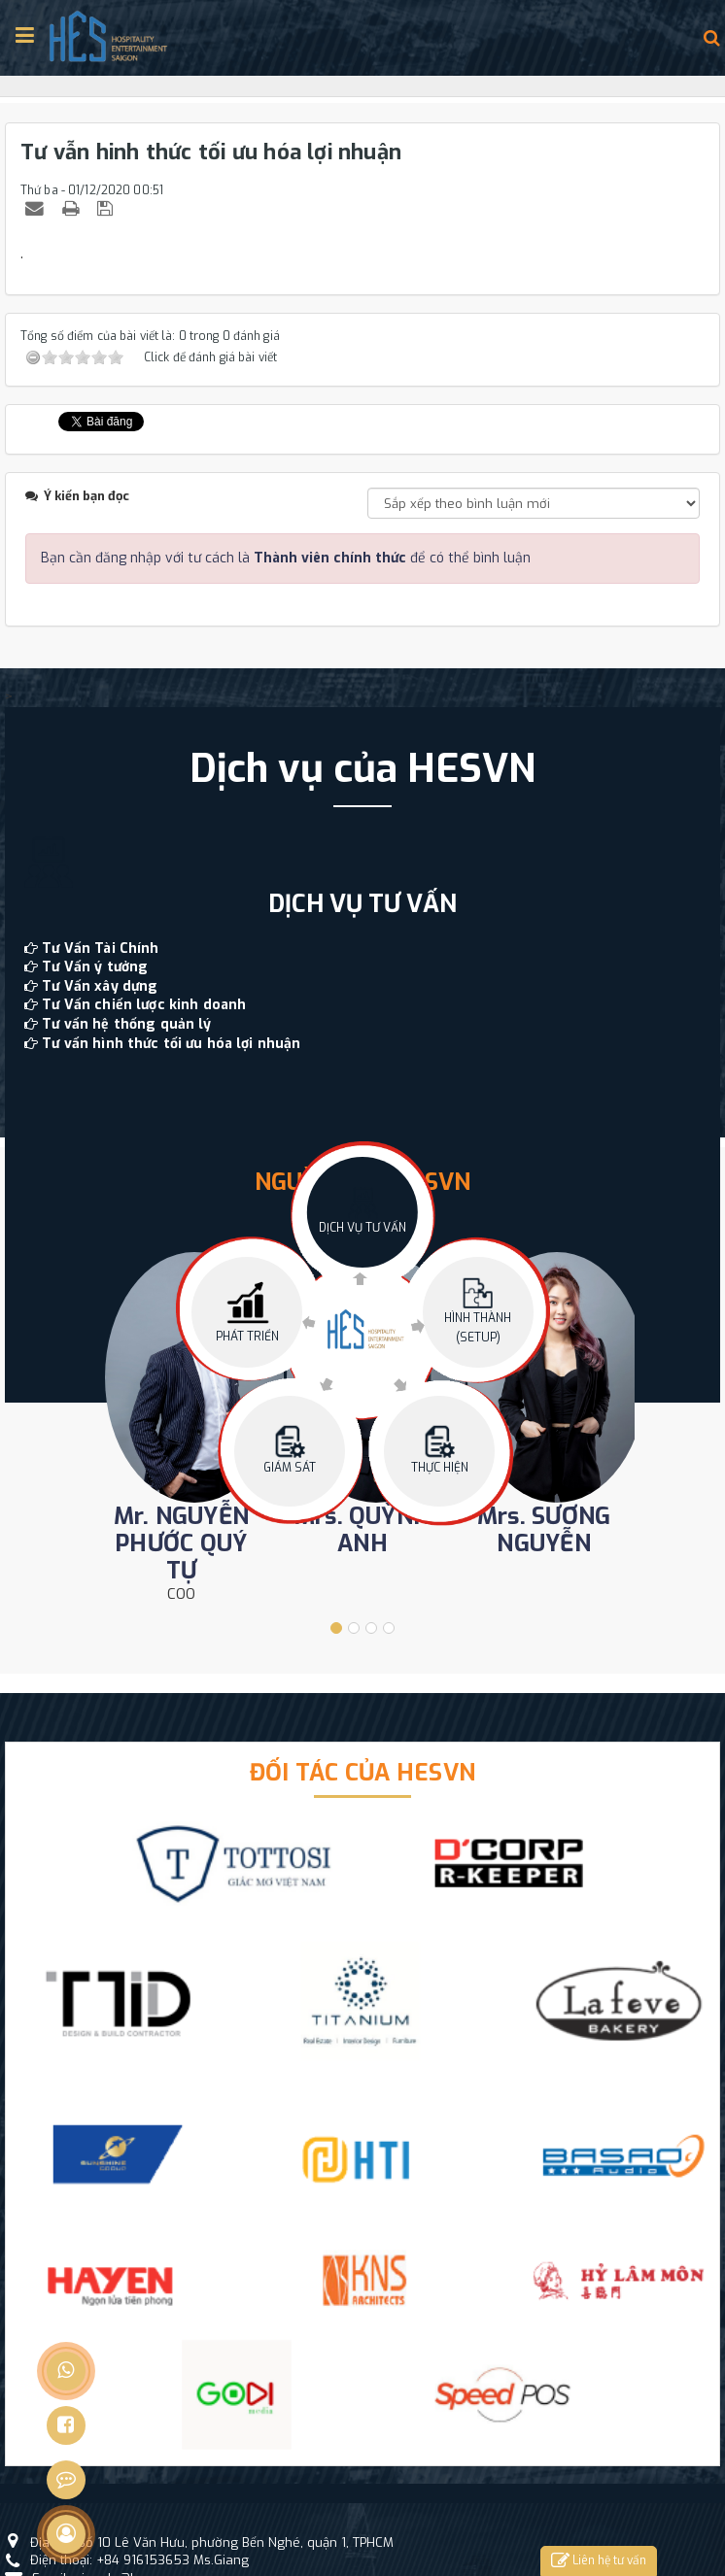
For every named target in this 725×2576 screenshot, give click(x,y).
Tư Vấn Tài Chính (100, 948)
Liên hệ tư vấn (598, 2561)
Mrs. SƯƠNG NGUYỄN (543, 1530)
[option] (362, 899)
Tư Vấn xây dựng (99, 986)
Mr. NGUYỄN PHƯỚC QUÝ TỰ (181, 1543)
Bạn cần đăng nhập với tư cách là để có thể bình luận (286, 558)
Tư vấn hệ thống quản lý (126, 1024)
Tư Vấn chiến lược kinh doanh (144, 1005)
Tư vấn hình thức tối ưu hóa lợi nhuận (171, 1043)
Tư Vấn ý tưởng (95, 967)
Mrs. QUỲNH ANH (362, 1530)
